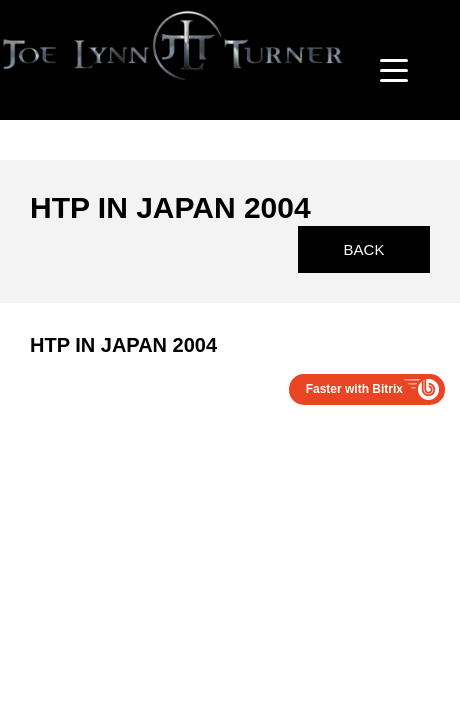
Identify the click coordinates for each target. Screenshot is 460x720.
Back (364, 249)
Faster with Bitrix (354, 389)
